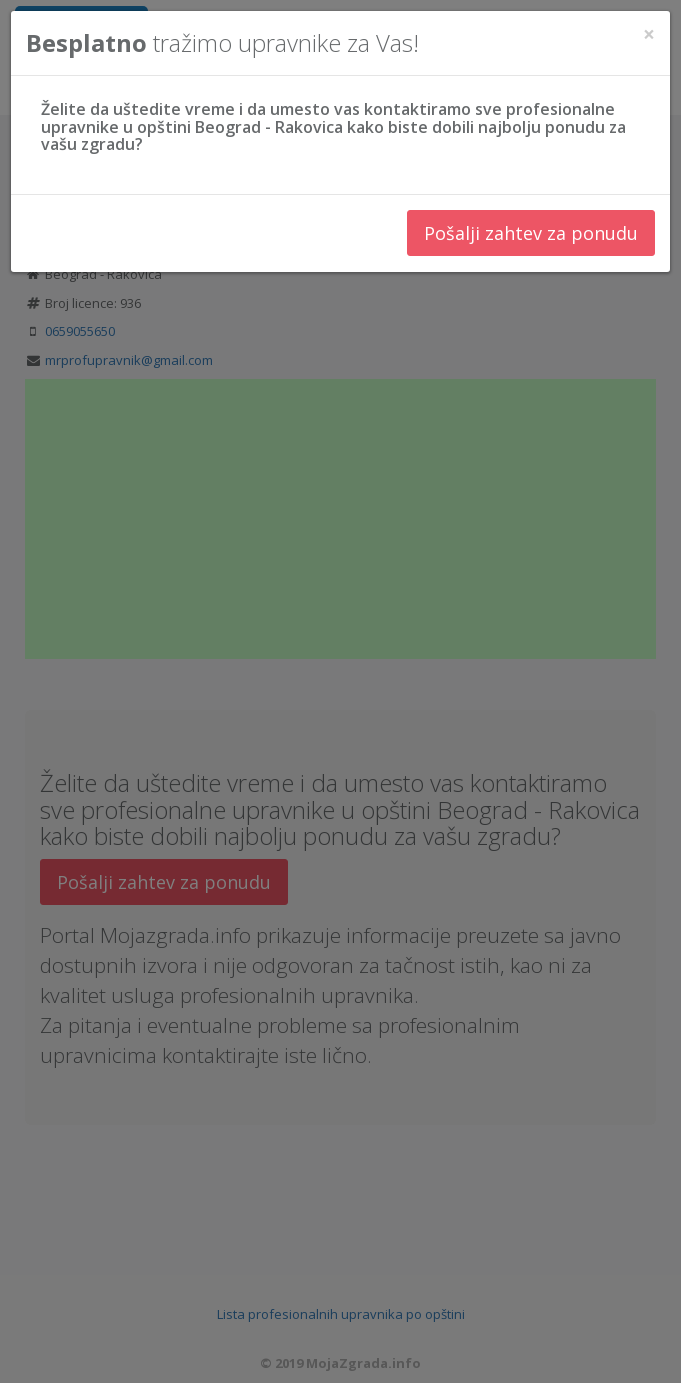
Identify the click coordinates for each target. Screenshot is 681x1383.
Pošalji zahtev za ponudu (531, 232)
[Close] (649, 33)
